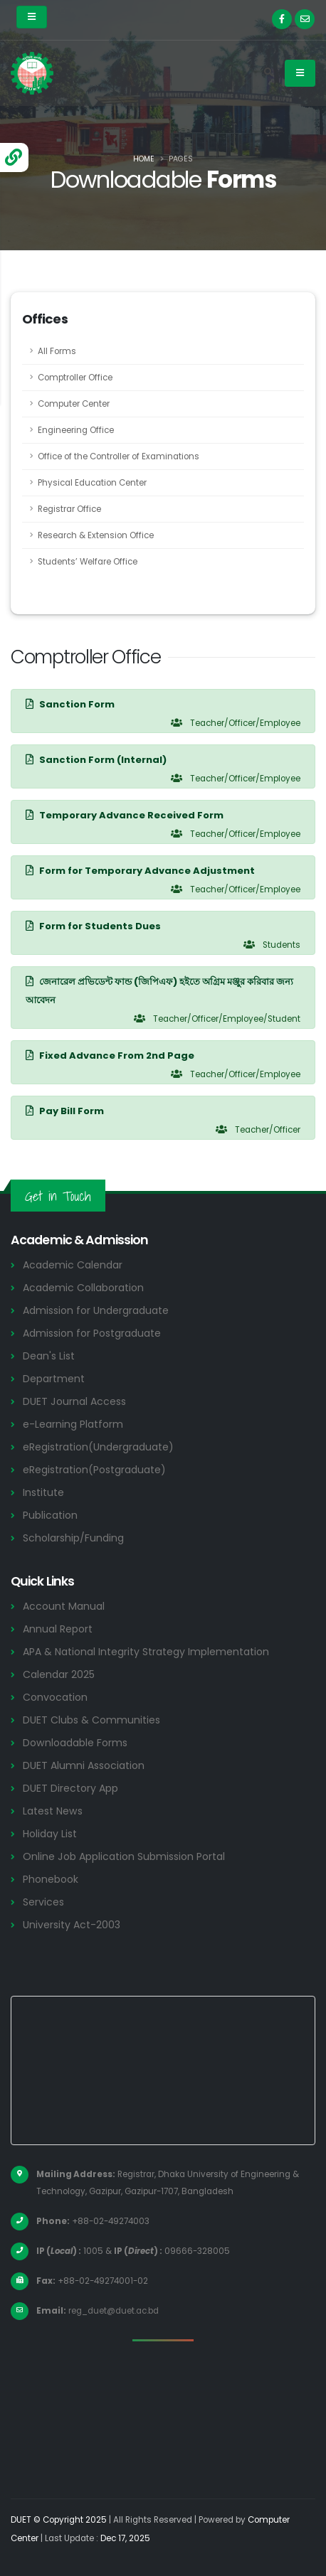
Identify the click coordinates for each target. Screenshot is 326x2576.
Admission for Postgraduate (92, 1333)
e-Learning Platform (73, 1424)
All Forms (57, 351)
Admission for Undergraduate (96, 1310)
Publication (50, 1515)
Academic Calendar (72, 1265)
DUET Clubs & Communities (91, 1720)
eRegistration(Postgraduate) (94, 1470)
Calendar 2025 (59, 1674)
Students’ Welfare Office (87, 561)
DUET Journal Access (74, 1401)
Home (143, 159)
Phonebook (50, 1879)
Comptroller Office (75, 377)
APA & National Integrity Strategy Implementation (146, 1652)
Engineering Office (76, 430)
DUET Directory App (70, 1788)
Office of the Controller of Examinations (118, 456)
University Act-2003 (71, 1925)
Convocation (55, 1697)
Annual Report (58, 1629)
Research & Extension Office (96, 535)
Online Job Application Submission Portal (124, 1856)
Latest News (53, 1811)
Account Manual (64, 1606)
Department (54, 1379)
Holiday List (50, 1834)
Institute (43, 1492)
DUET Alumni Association (83, 1765)
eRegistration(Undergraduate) (98, 1447)
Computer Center (74, 404)
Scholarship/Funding (73, 1538)
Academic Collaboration (83, 1288)
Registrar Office (69, 509)
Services (43, 1902)
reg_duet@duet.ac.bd (113, 2310)
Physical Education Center (92, 482)
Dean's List (49, 1356)
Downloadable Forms (75, 1743)
